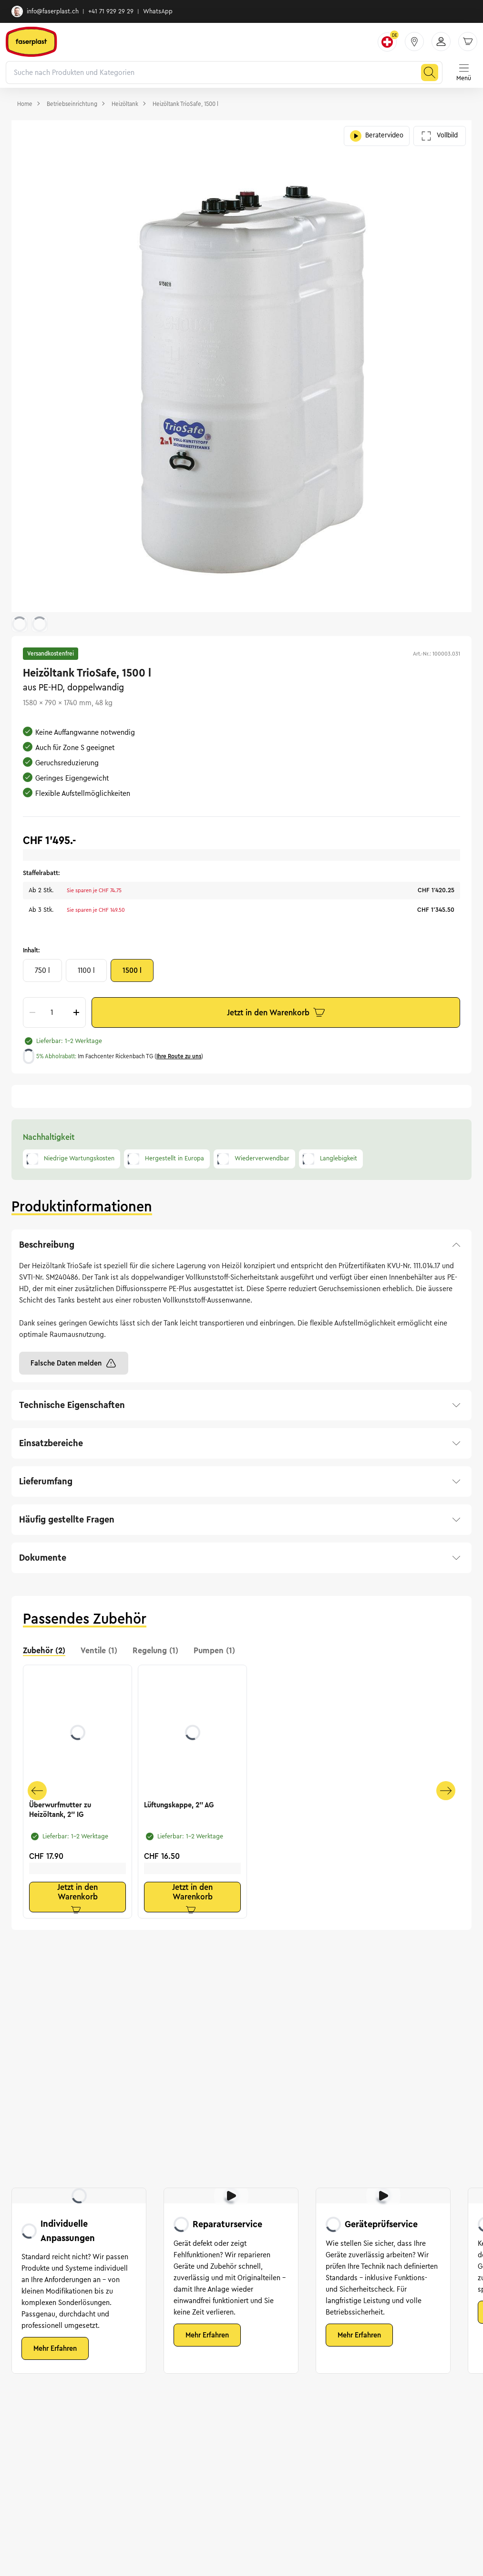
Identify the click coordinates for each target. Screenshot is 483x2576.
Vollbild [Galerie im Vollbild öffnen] (439, 136)
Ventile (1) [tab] (99, 1650)
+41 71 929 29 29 (111, 11)
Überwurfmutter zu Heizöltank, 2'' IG (60, 1809)
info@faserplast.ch (45, 11)
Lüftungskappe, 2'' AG (179, 1805)
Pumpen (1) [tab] (214, 1650)
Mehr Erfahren (55, 2348)
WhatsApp (158, 11)
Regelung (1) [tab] (155, 1650)
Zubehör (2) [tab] (44, 1650)
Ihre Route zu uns (178, 1056)
